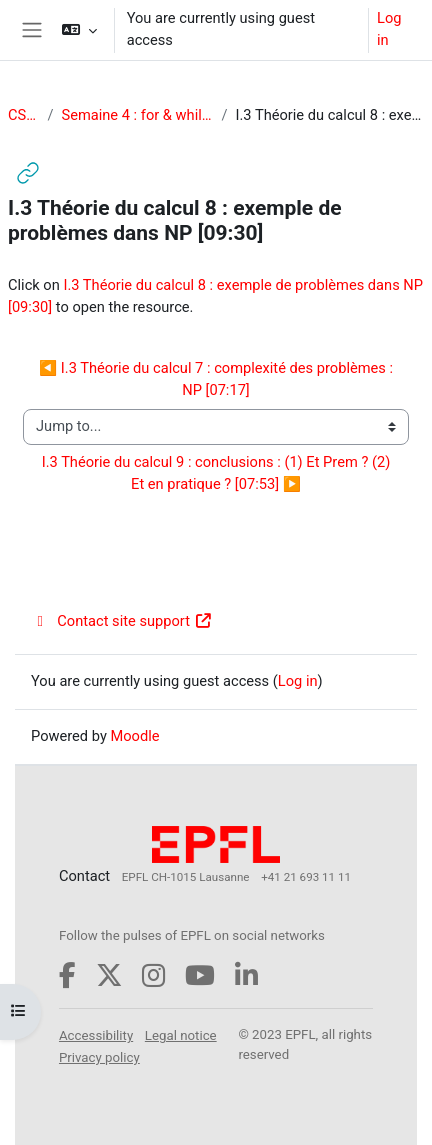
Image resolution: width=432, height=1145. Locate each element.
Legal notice (181, 1035)
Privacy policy (99, 1057)
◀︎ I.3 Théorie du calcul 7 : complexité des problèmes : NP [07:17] (218, 379)
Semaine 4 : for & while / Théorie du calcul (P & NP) (137, 115)
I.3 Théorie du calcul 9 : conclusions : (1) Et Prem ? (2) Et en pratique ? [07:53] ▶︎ (218, 473)
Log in (389, 29)
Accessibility (96, 1035)
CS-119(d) (23, 115)
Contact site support (121, 621)
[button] (78, 30)
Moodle (134, 736)
